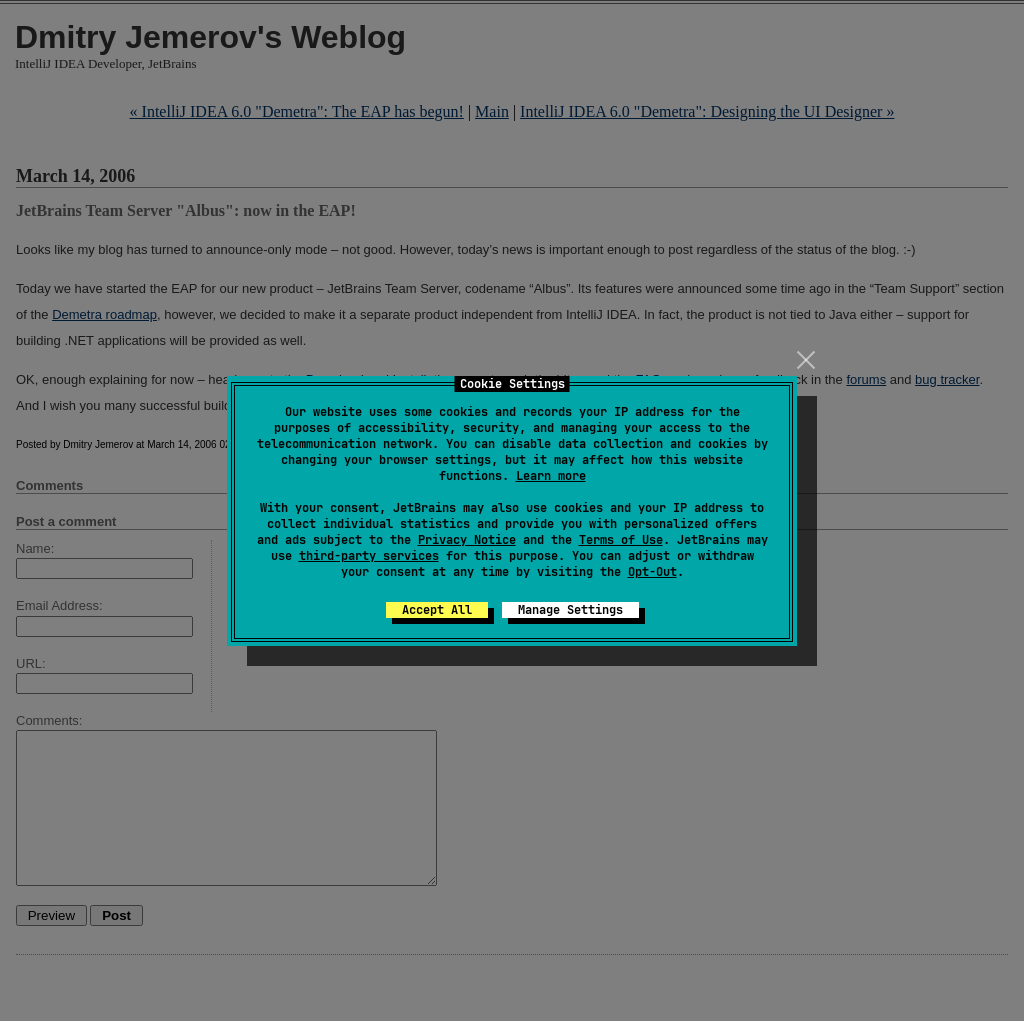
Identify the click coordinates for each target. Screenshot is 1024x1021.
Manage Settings (570, 610)
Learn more (551, 476)
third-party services (369, 556)
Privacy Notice (467, 540)
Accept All (437, 610)
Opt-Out (652, 572)
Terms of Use (621, 540)
